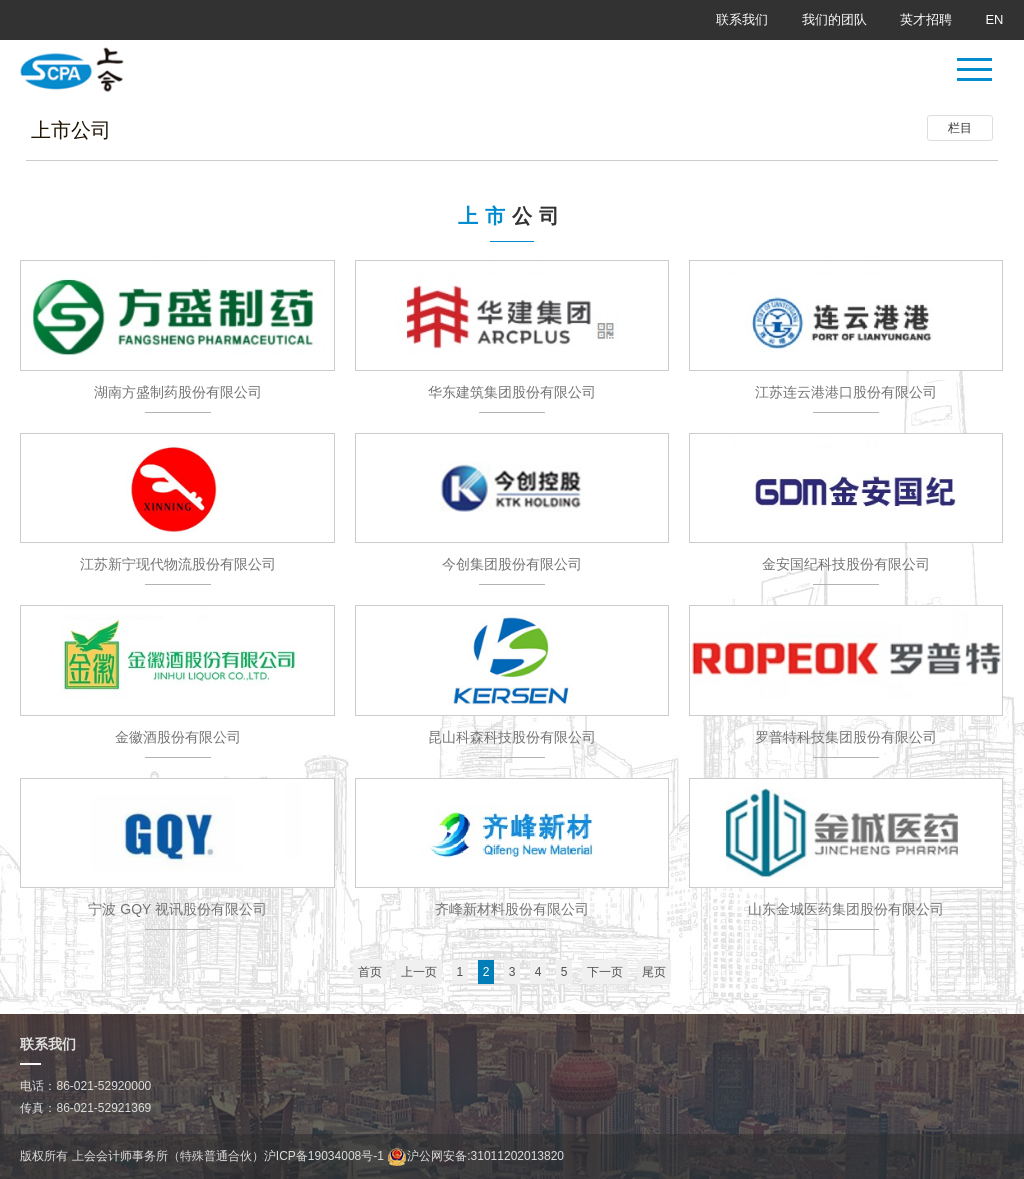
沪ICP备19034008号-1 (324, 1156)
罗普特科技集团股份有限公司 (846, 737)
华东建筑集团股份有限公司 (512, 392)
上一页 (419, 972)
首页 (370, 972)
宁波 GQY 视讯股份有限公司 (177, 909)
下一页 (605, 972)
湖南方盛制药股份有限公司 (178, 392)
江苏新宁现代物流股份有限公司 (178, 564)
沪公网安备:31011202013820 (475, 1156)
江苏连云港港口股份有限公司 (846, 392)
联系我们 (742, 19)
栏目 (960, 128)
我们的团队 (834, 19)
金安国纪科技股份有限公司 (846, 564)
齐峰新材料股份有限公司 (512, 909)
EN (994, 19)
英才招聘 (926, 19)
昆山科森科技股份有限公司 (512, 737)
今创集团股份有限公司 (512, 564)
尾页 (654, 972)
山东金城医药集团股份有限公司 (846, 909)
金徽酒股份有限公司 (178, 737)
